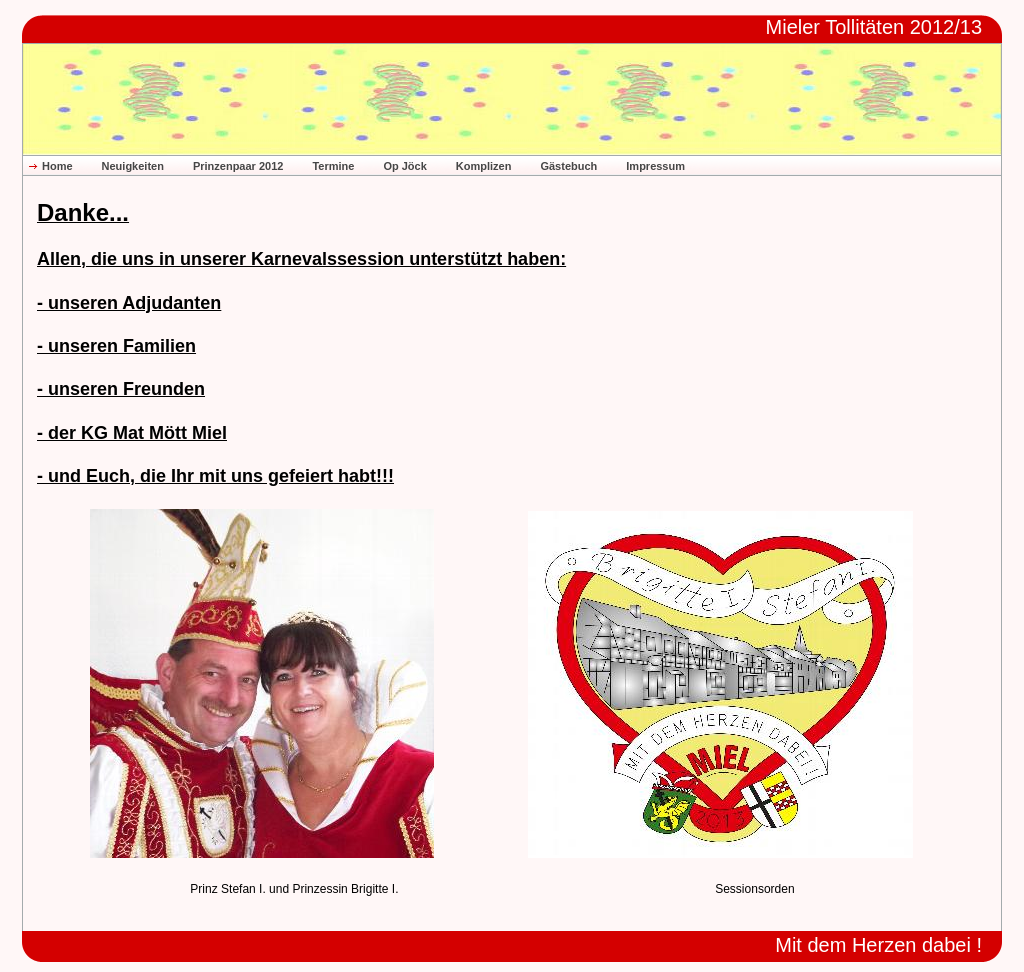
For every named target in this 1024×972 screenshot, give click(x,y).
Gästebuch (568, 166)
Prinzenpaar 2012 (238, 166)
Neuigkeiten (133, 166)
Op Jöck (404, 166)
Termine (333, 166)
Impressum (655, 166)
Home (57, 166)
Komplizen (484, 166)
